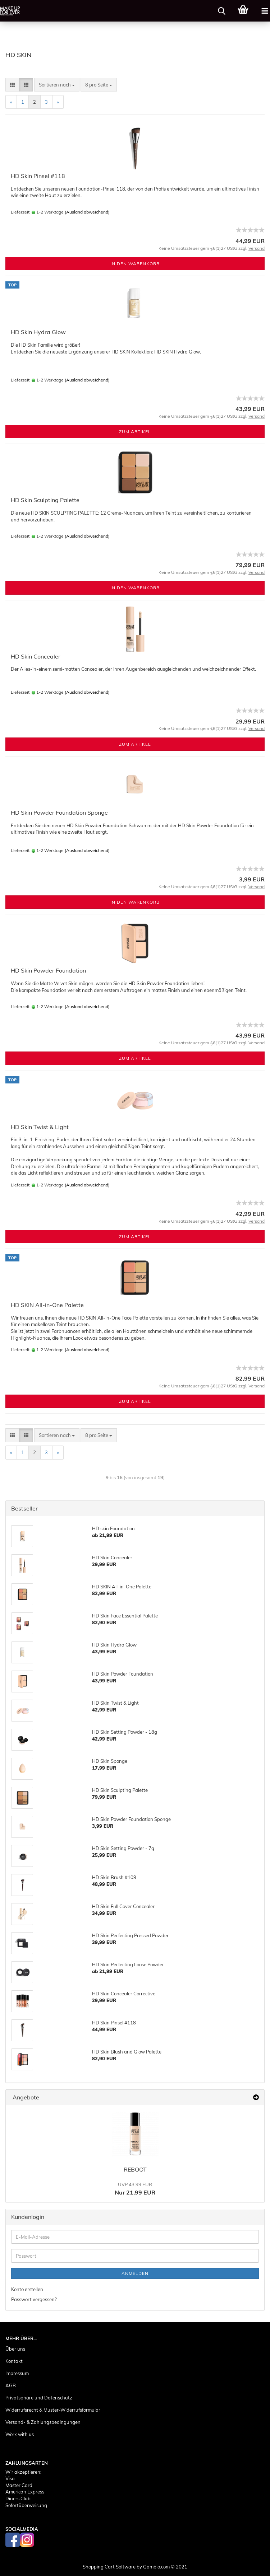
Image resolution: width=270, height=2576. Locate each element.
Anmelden (135, 2273)
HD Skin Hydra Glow (38, 332)
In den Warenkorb (135, 263)
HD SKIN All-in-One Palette (47, 1304)
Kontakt (14, 2361)
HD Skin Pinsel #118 (38, 175)
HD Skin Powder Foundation (48, 970)
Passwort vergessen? (34, 2299)
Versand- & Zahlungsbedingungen (43, 2422)
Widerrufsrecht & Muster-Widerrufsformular (52, 2410)
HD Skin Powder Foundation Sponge (59, 812)
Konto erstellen (27, 2289)
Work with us (19, 2434)
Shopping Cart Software (109, 2567)
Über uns (15, 2349)
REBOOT (135, 2169)
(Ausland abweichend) (87, 212)
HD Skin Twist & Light (40, 1126)
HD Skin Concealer (35, 656)
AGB (10, 2385)
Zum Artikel (135, 431)
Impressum (17, 2373)
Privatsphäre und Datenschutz (38, 2398)
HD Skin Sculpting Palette (45, 500)
